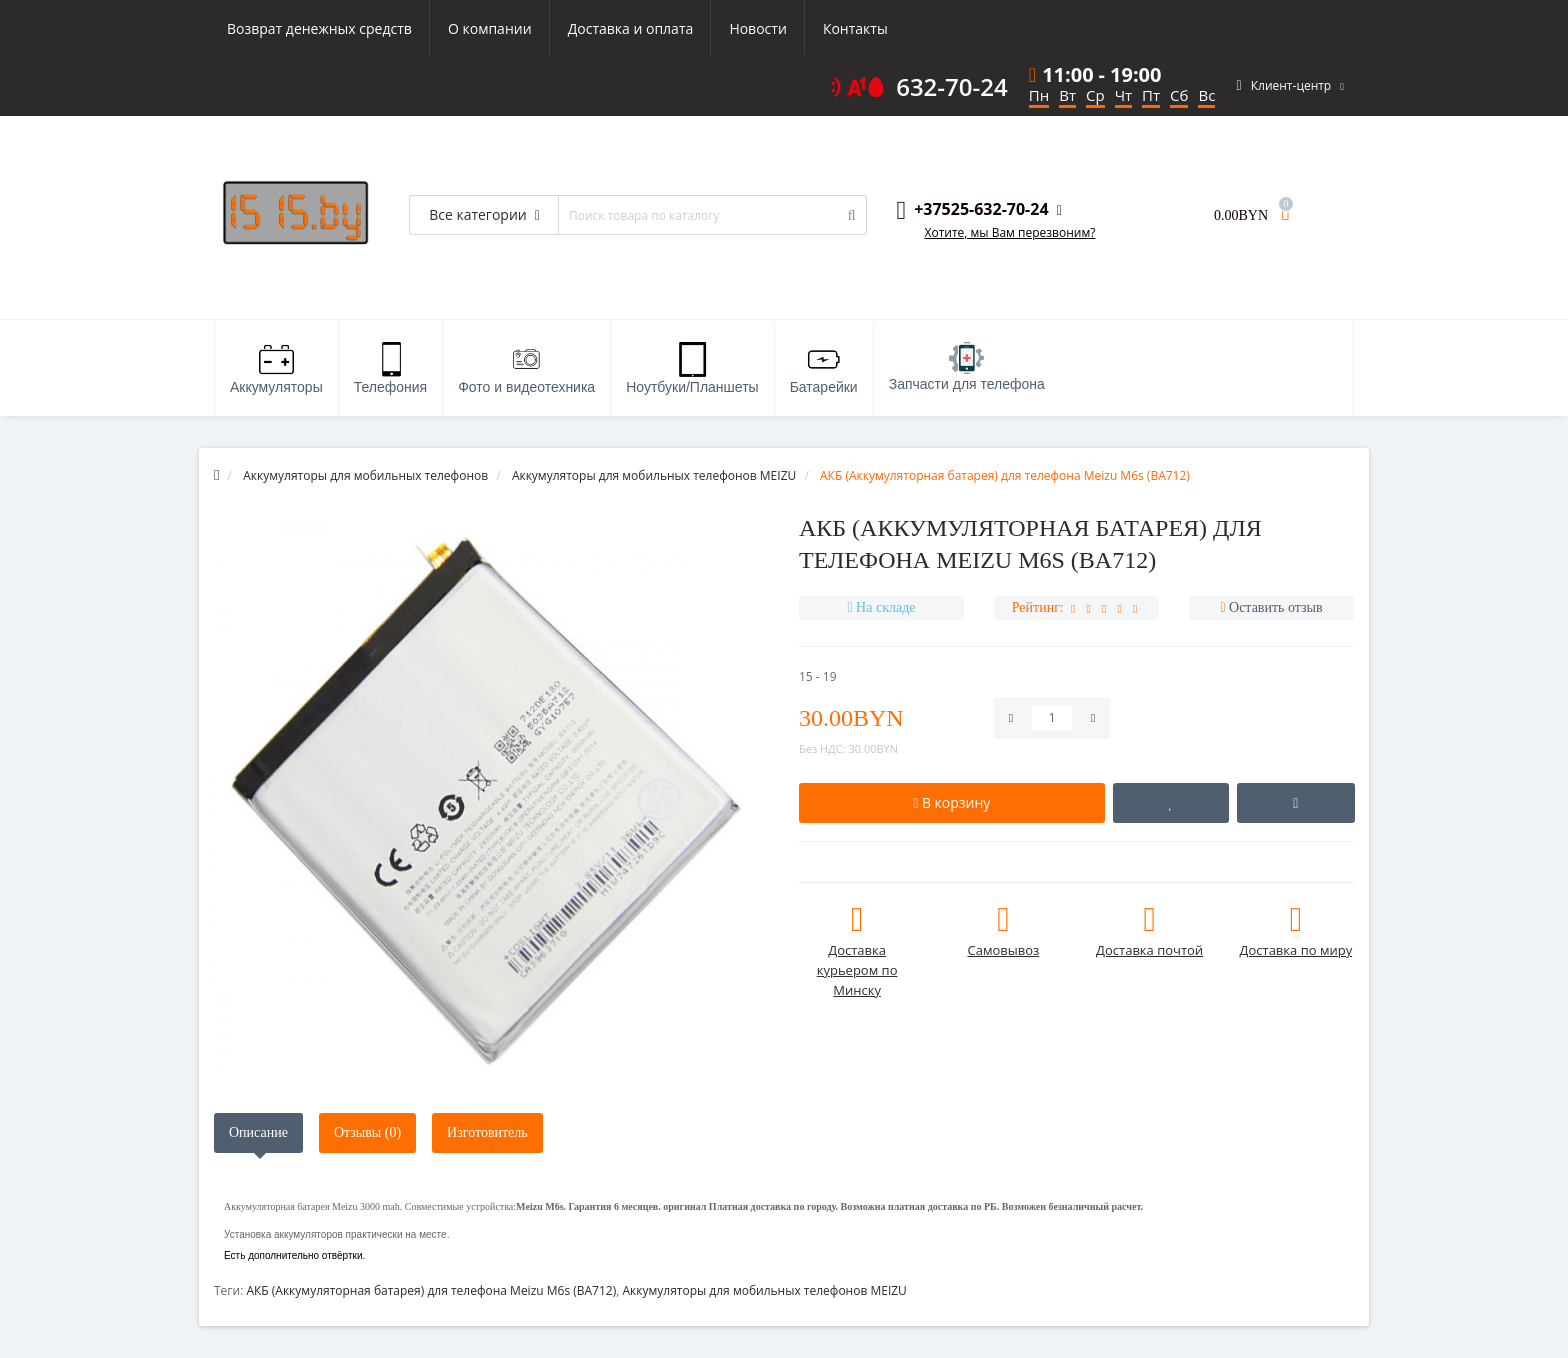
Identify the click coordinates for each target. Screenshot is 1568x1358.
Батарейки (824, 368)
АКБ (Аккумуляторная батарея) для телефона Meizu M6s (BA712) (431, 1290)
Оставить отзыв (1276, 607)
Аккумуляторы (276, 368)
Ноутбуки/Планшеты (692, 368)
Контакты (855, 28)
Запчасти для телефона (967, 367)
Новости (757, 28)
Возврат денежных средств (319, 28)
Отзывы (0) (367, 1132)
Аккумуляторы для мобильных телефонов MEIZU (764, 1290)
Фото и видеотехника (526, 368)
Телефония (390, 368)
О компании (490, 28)
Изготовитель (487, 1132)
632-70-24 (952, 87)
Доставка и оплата (631, 28)
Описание (258, 1132)
